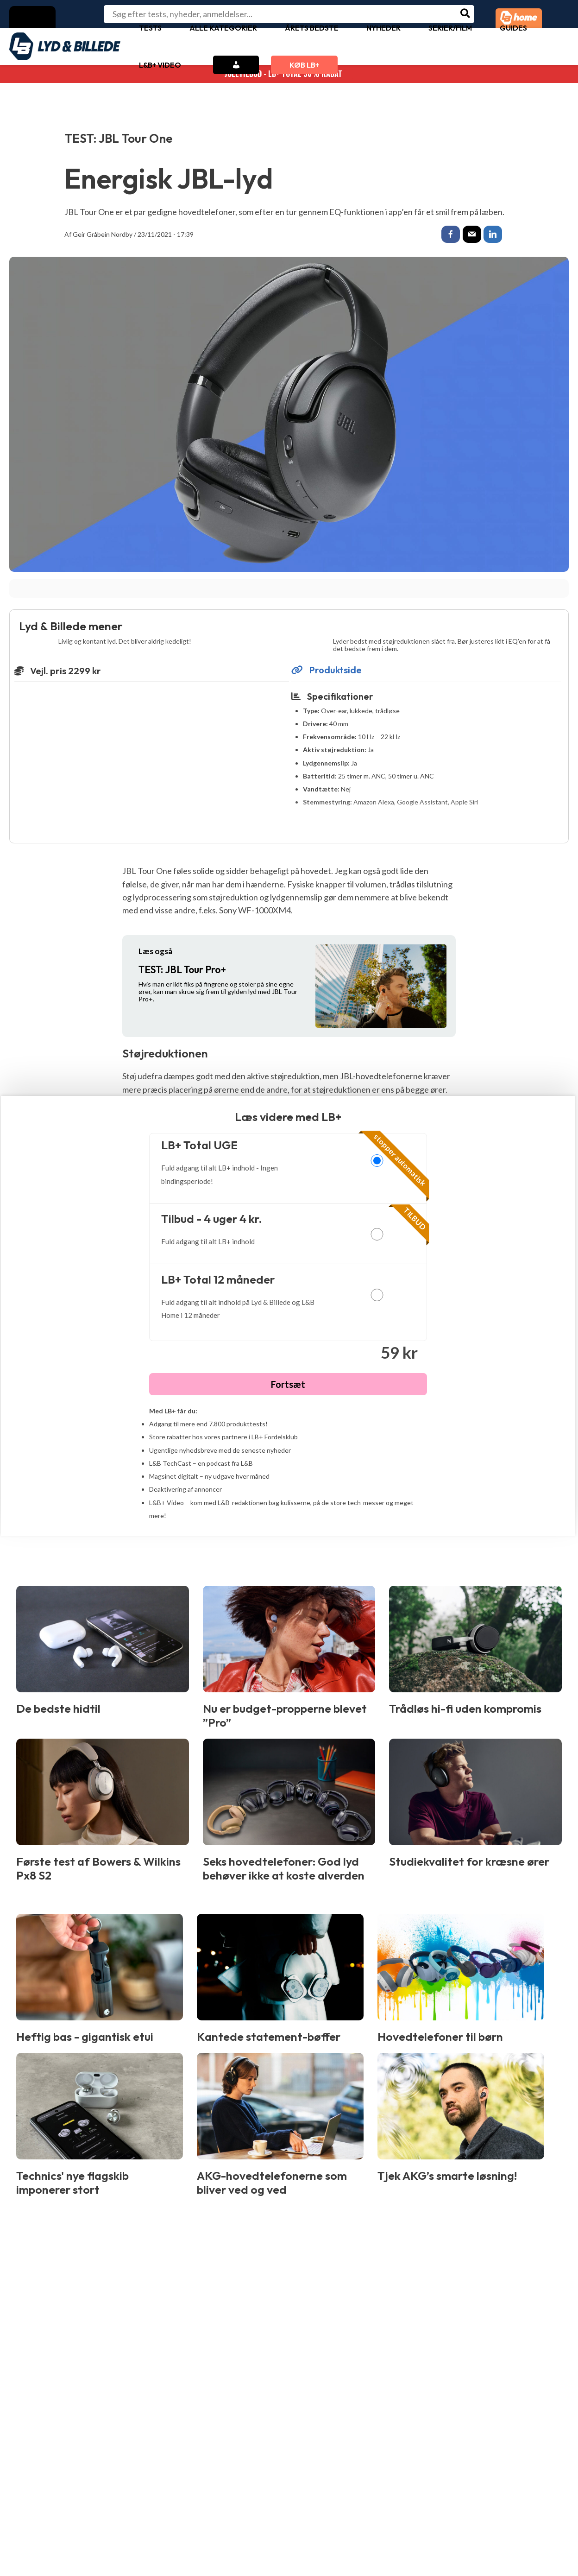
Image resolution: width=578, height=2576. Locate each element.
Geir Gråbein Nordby (102, 234)
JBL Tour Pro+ (182, 971)
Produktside (326, 671)
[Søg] (465, 14)
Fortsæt (288, 1385)
